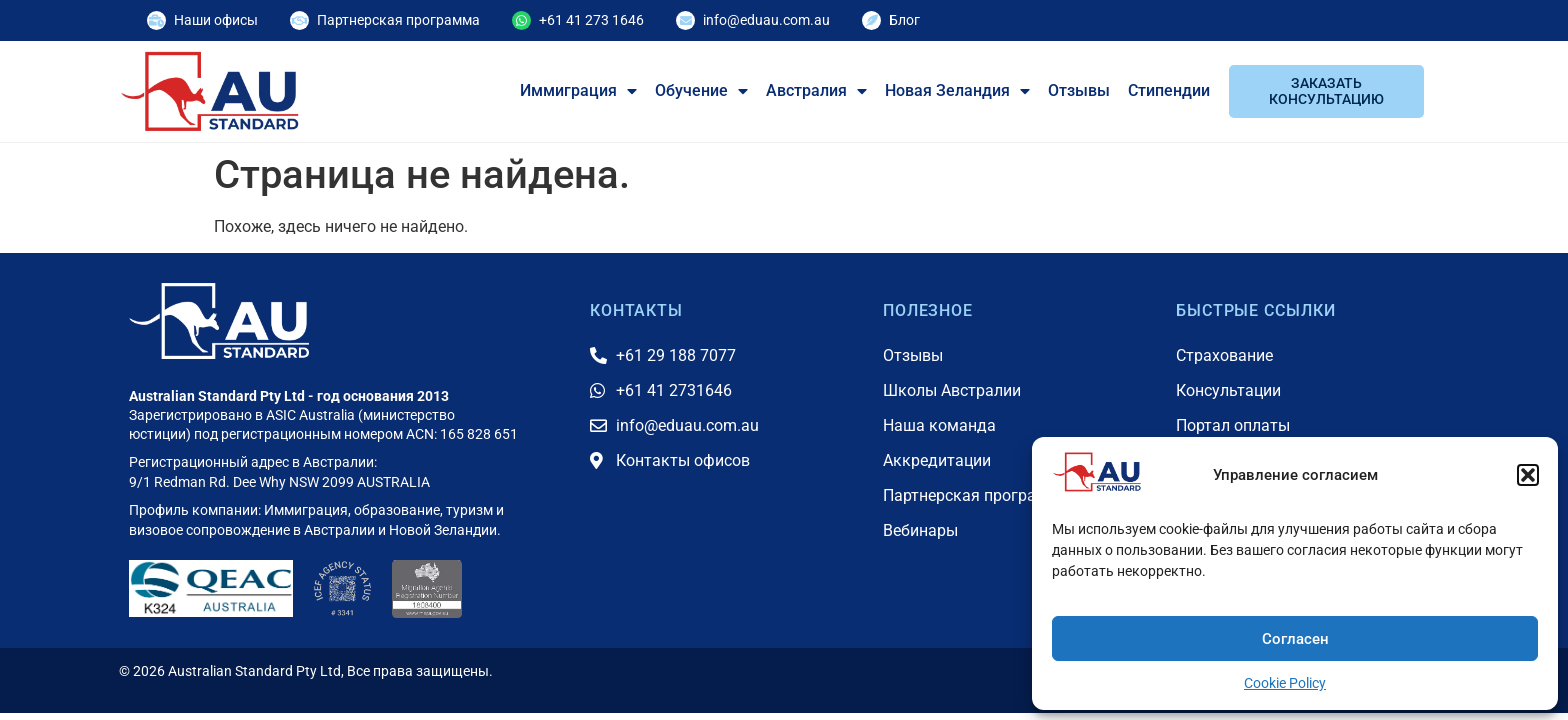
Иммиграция (578, 91)
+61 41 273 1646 (591, 20)
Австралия (816, 91)
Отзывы (1079, 90)
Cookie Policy (1285, 683)
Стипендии (1169, 90)
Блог (904, 20)
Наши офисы (216, 20)
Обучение (701, 91)
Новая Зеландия (957, 91)
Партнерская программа (398, 20)
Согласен (1295, 639)
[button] (1528, 475)
